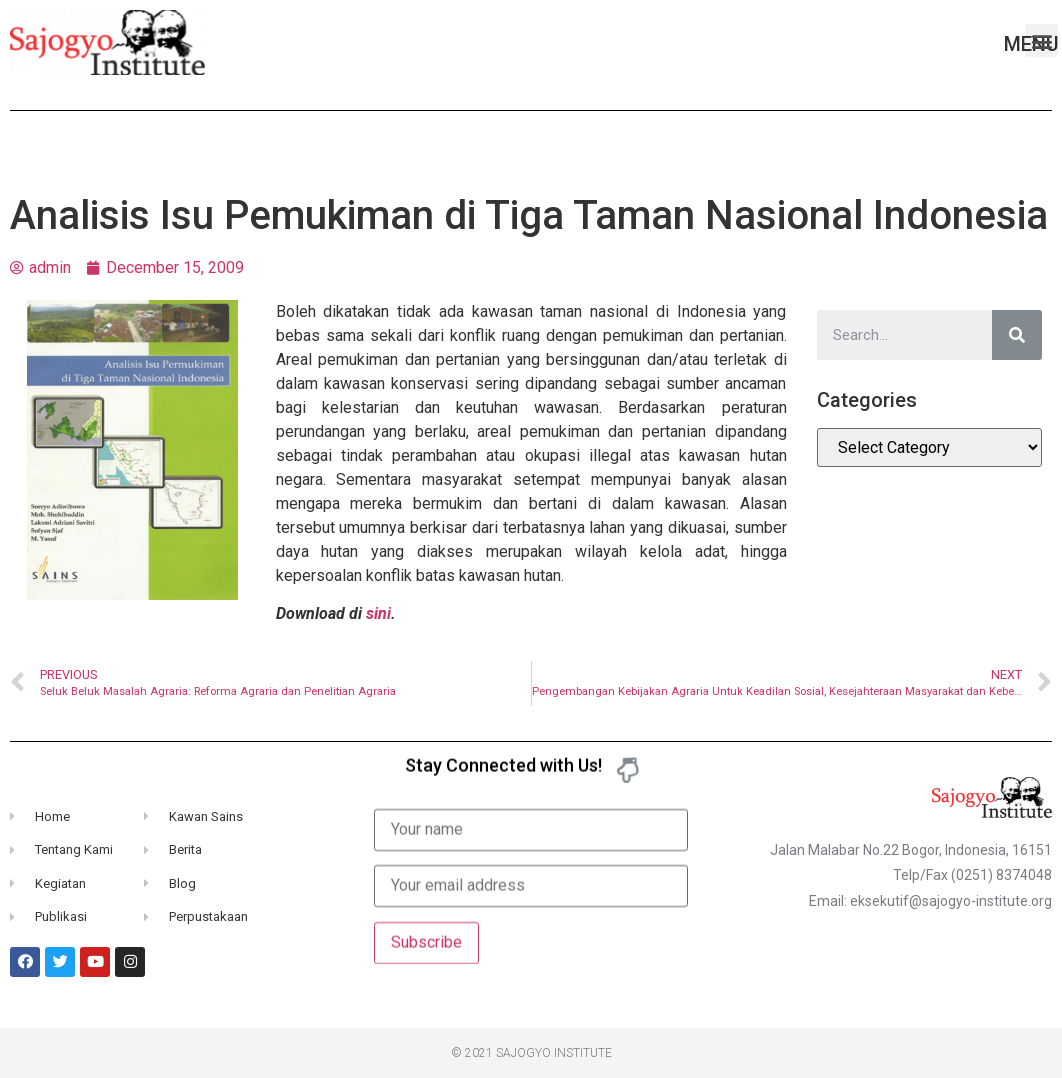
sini (378, 613)
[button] (1041, 40)
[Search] (1017, 335)
